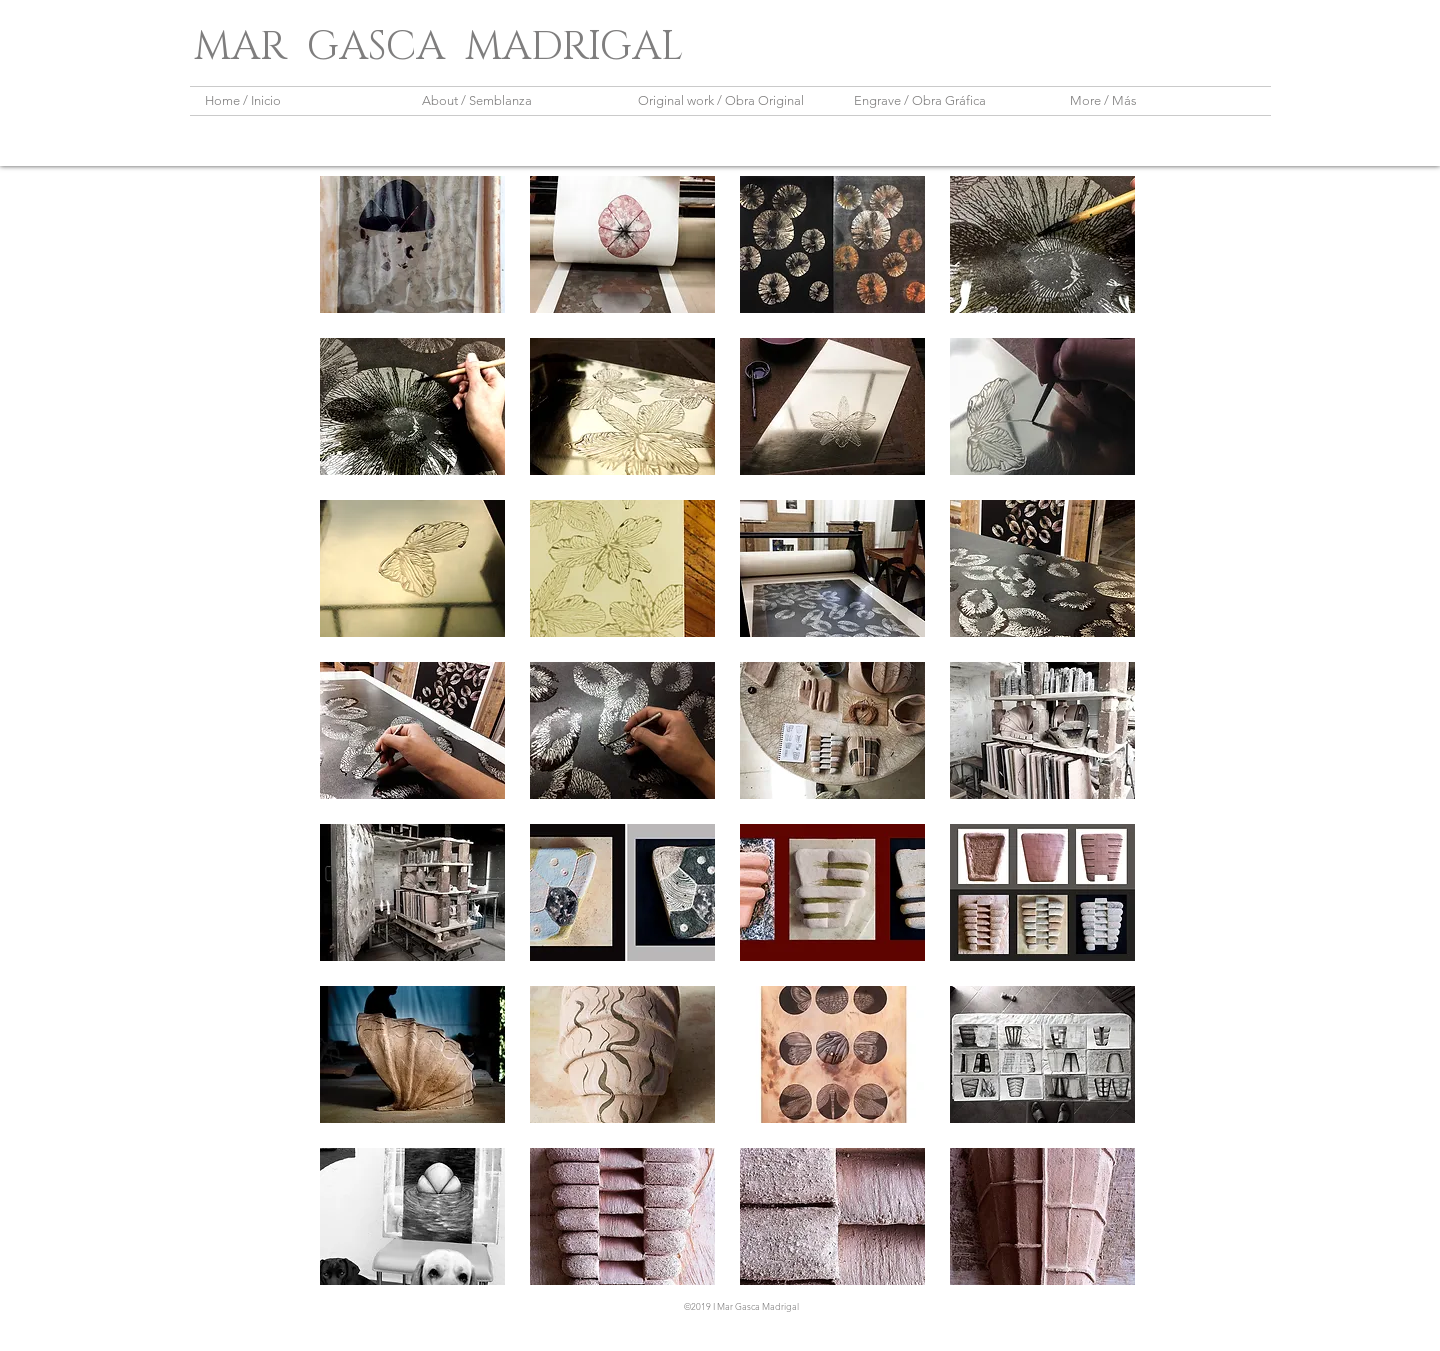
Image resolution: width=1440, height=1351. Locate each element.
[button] (412, 244)
